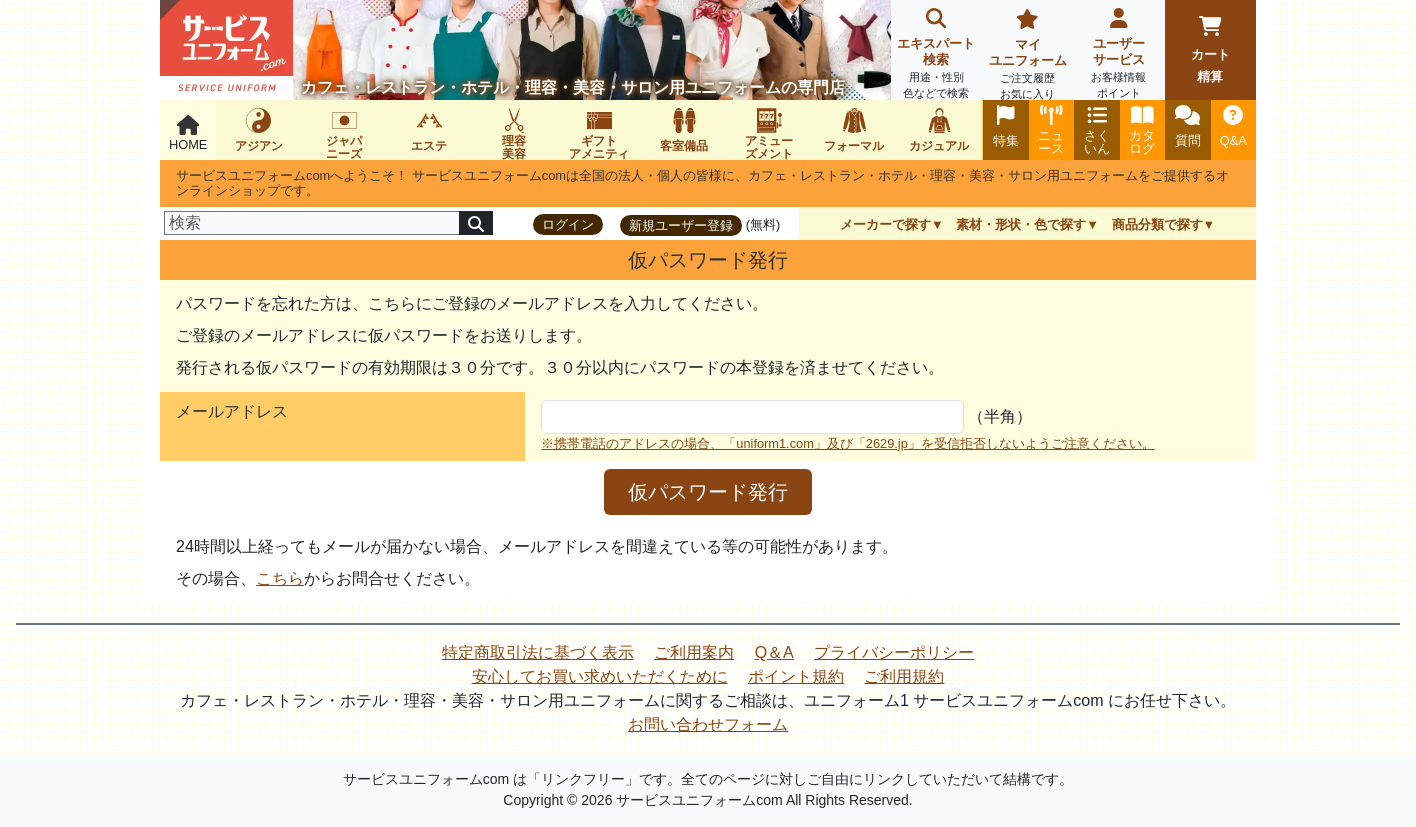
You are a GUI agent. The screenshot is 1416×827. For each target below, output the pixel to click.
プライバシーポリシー (894, 652)
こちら (280, 578)
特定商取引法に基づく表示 (538, 652)
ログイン (568, 224)
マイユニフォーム (1027, 56)
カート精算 (1210, 50)
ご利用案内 (694, 652)
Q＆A (774, 652)
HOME (188, 133)
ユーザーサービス (1118, 55)
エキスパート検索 (936, 55)
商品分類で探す (1157, 224)
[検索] (312, 223)
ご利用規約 (904, 676)
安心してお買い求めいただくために (600, 676)
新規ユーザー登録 (681, 225)
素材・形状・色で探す (1021, 224)
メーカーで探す (885, 224)
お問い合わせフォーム (708, 724)
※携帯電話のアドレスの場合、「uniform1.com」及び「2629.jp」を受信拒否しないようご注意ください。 (848, 443)
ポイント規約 (796, 676)
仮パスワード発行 (708, 492)
